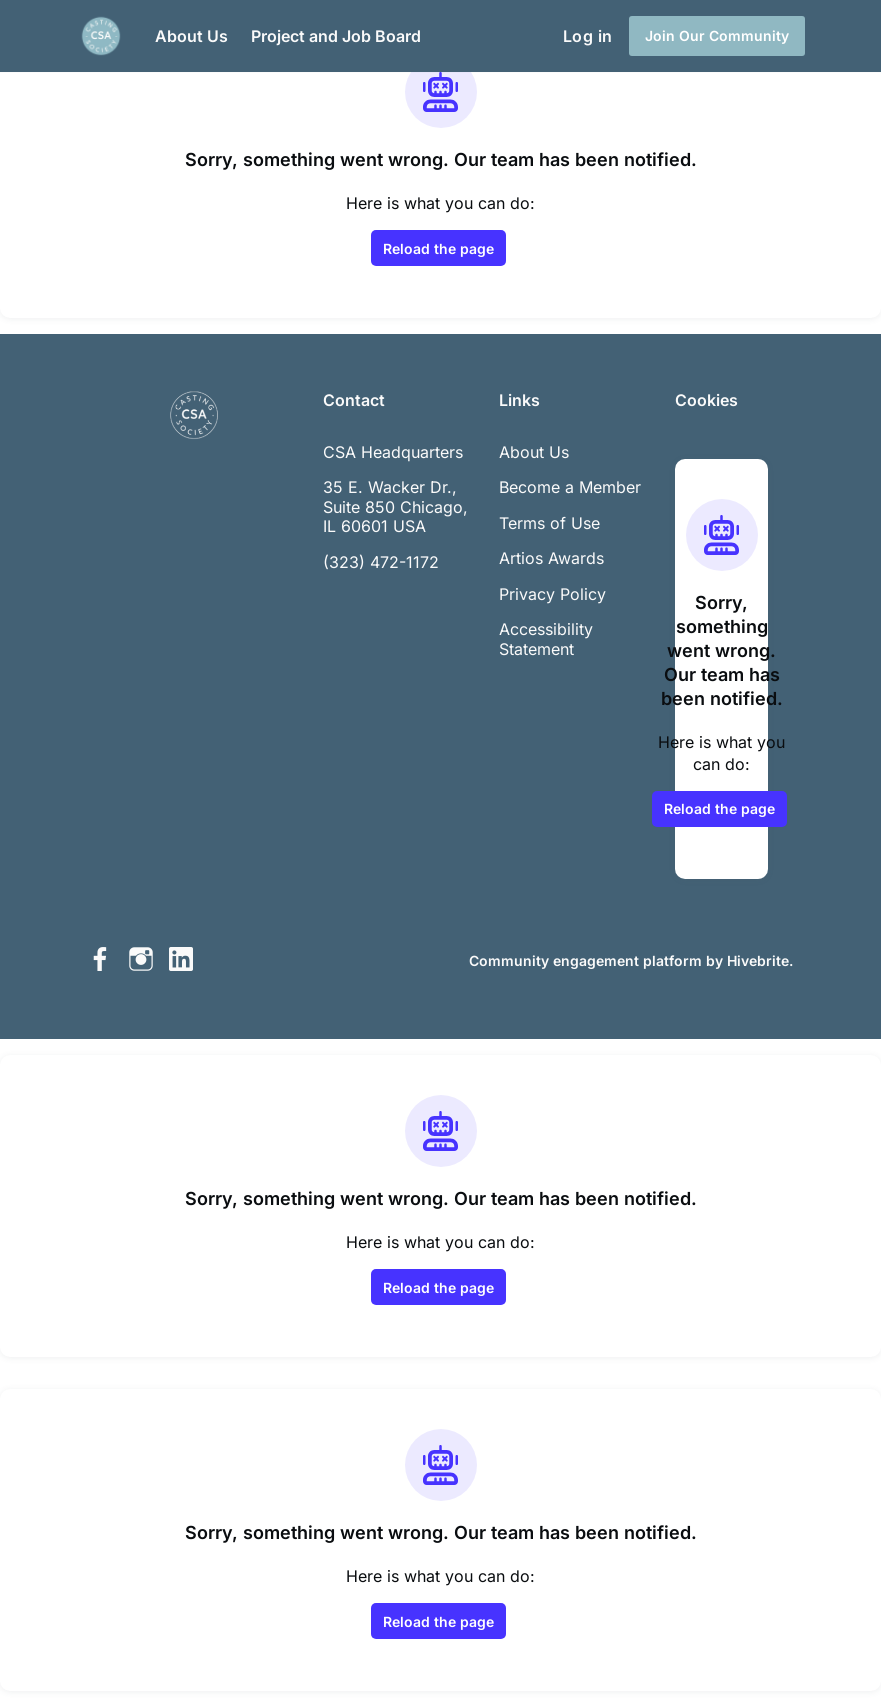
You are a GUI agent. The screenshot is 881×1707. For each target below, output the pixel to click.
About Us (534, 452)
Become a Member (570, 487)
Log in (587, 36)
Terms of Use (549, 523)
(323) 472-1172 (381, 562)
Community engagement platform (585, 960)
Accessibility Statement (546, 639)
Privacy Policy (552, 594)
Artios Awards (551, 558)
